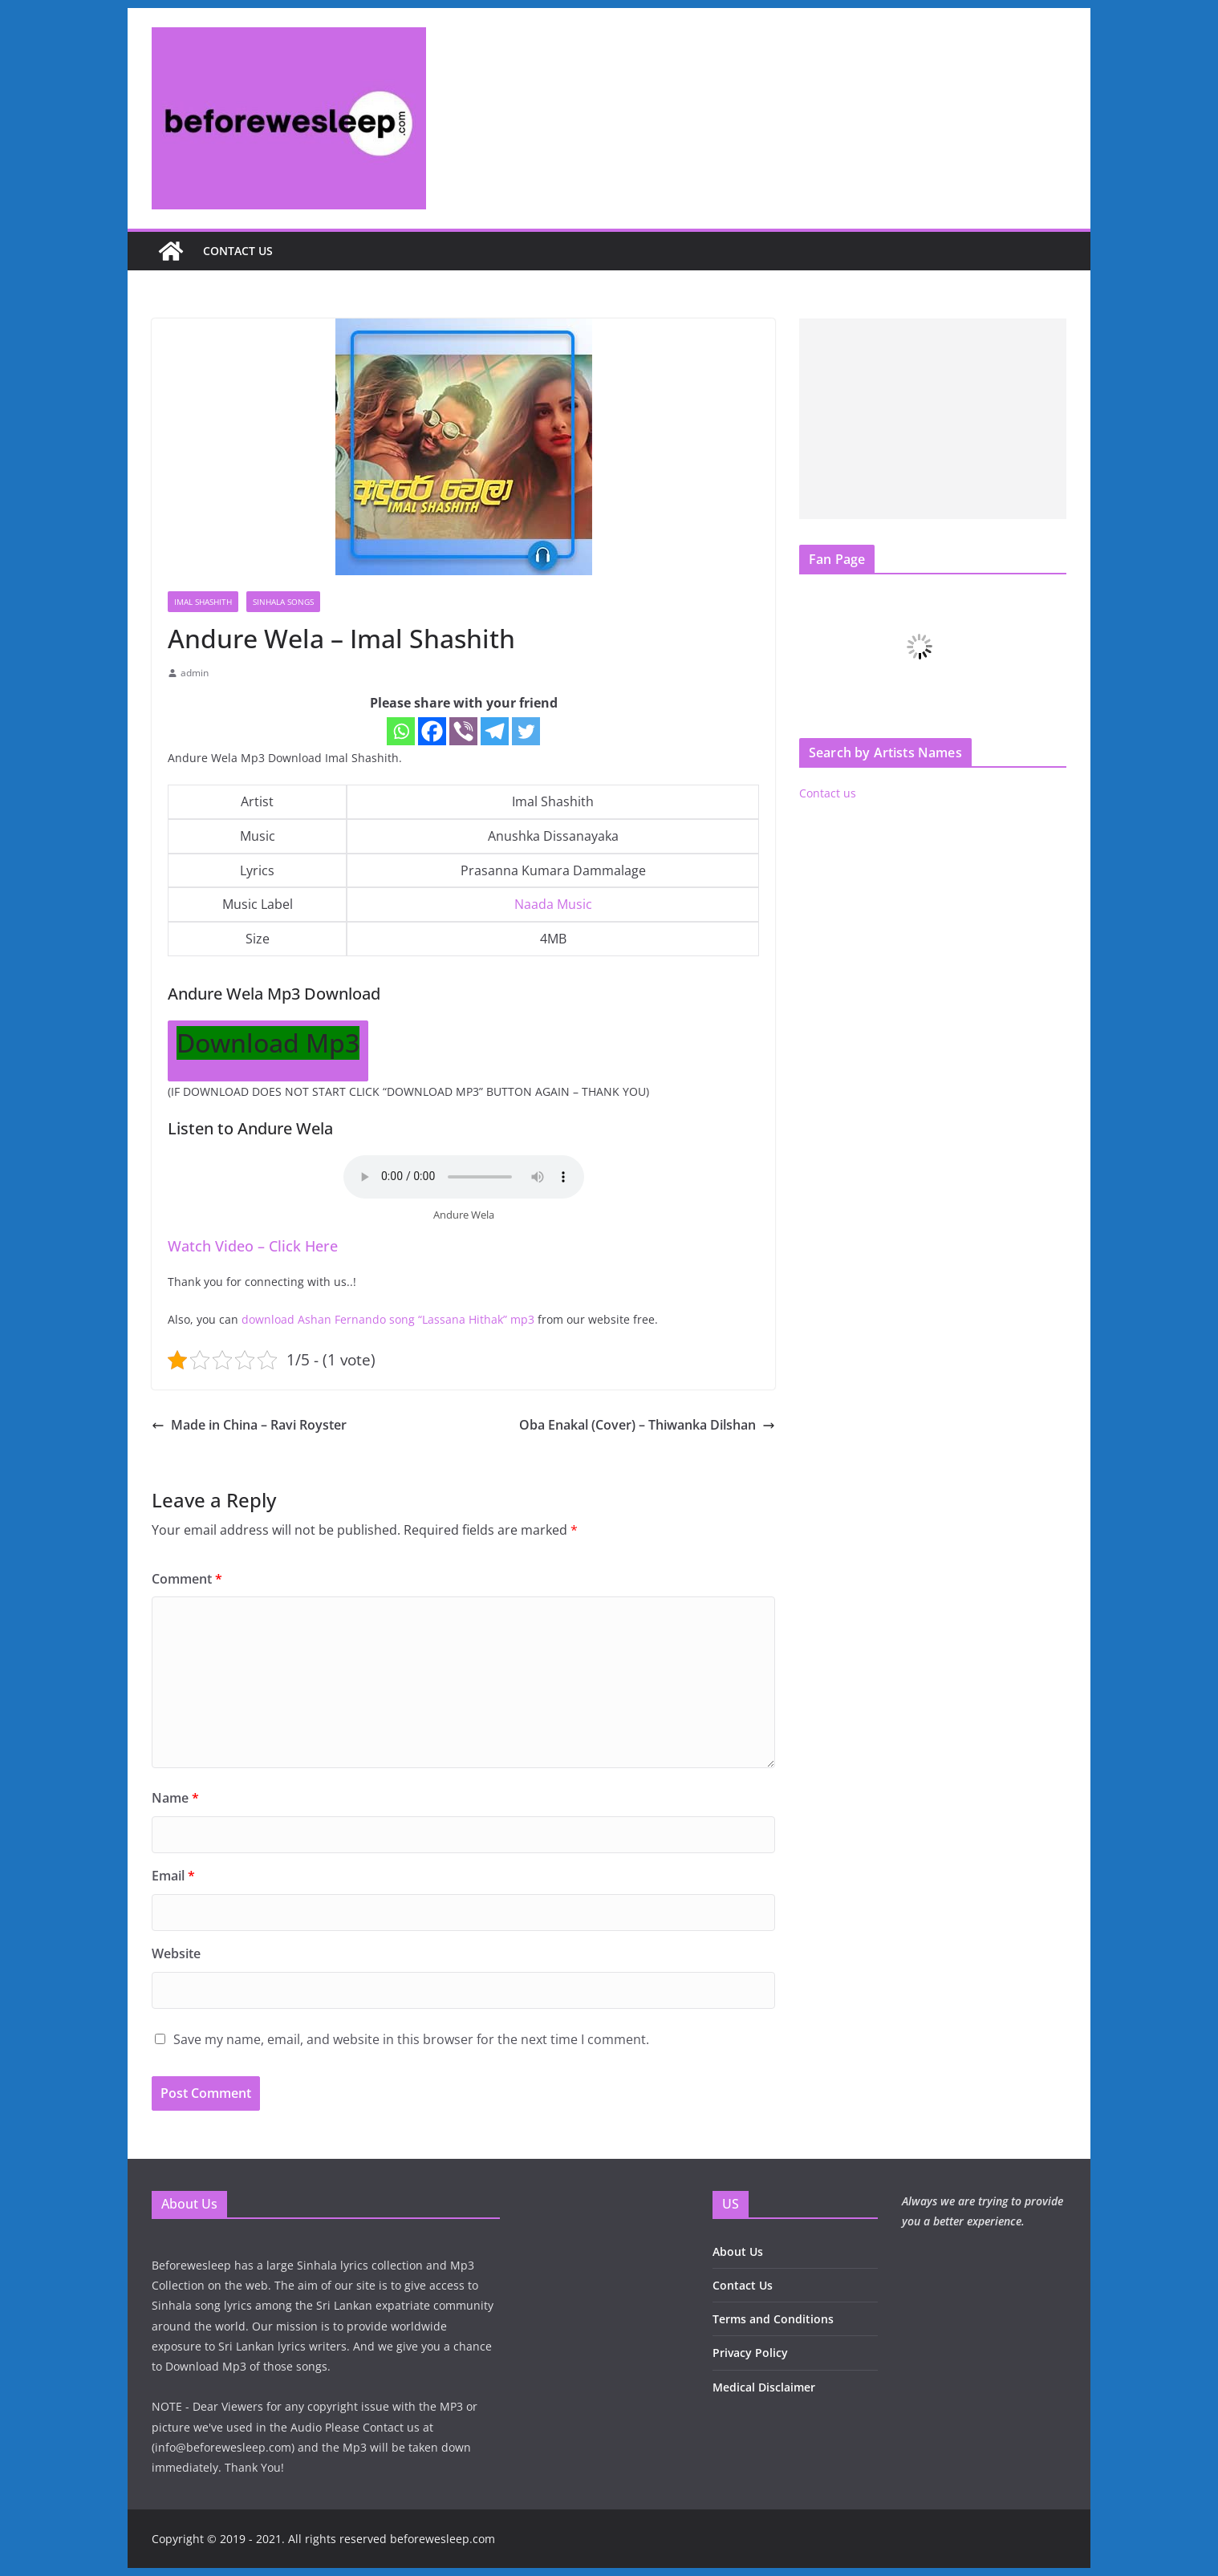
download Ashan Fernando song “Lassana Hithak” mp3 (388, 1319)
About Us (738, 2251)
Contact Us (743, 2285)
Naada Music (553, 904)
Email (173, 1875)
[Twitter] (526, 731)
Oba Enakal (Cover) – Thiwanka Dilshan (647, 1425)
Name (175, 1798)
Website (176, 1953)
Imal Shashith (203, 601)
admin (195, 672)
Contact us (238, 250)
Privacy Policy (750, 2352)
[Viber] (463, 731)
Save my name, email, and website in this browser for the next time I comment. (411, 2039)
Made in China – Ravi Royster (249, 1425)
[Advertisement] (932, 418)
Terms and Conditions (773, 2319)
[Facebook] (432, 731)
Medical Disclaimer (764, 2387)
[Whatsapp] (401, 731)
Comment (187, 1579)
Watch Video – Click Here (253, 1246)
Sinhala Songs (283, 601)
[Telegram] (495, 731)
